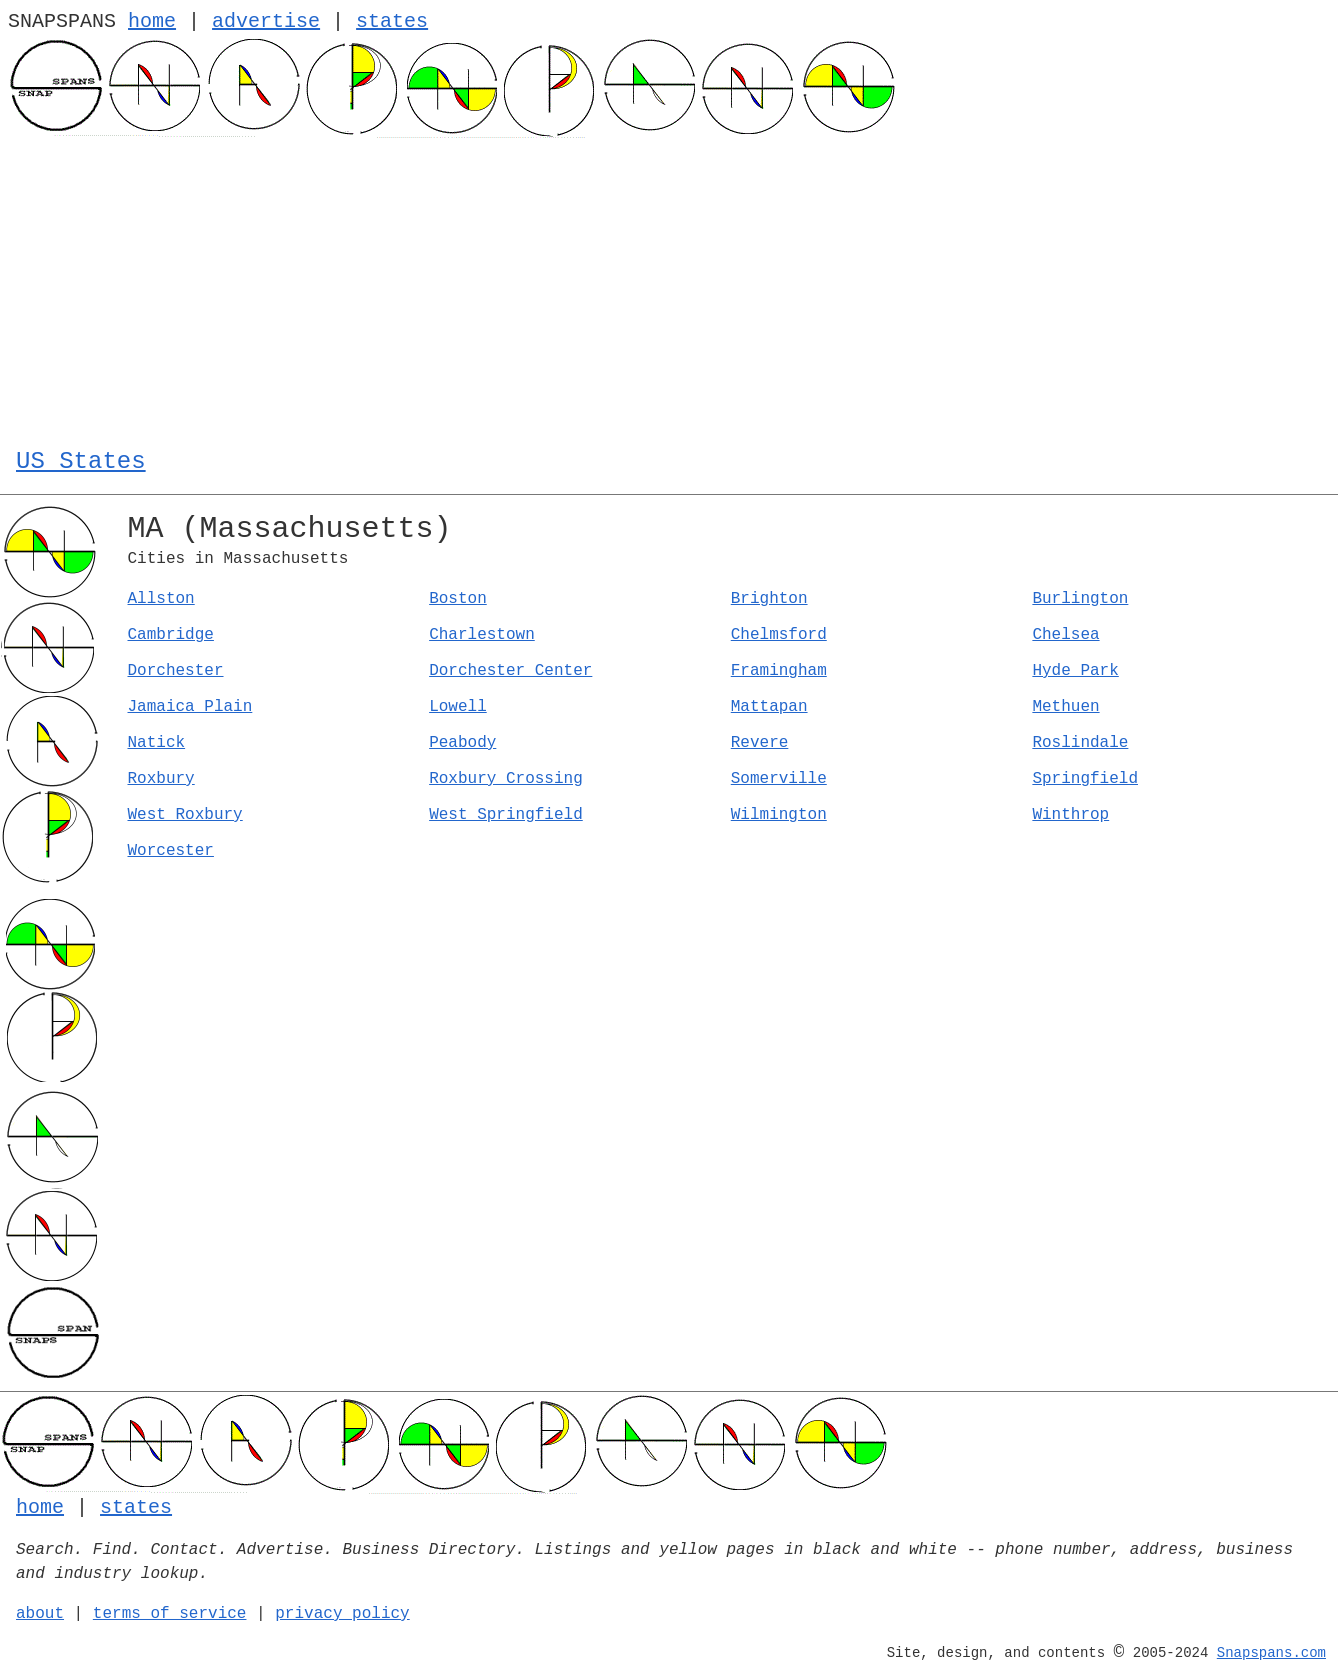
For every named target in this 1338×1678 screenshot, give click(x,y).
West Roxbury (185, 815)
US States (81, 461)
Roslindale (1080, 743)
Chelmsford (779, 635)
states (392, 21)
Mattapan (769, 707)
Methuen (1065, 707)
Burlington (1080, 599)
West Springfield (506, 815)
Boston (458, 599)
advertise (266, 21)
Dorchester (176, 671)
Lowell (458, 707)
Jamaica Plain (190, 707)
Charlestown (482, 635)
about (40, 1614)
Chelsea (1065, 635)
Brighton (769, 599)
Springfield (1085, 779)
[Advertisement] (669, 288)
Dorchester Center (510, 671)
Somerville (779, 779)
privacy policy (342, 1614)
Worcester (171, 851)
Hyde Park (1075, 671)
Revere (760, 743)
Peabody (462, 743)
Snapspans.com (1271, 1653)
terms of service (170, 1614)
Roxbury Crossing (506, 779)
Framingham (779, 671)
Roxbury (161, 779)
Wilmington (779, 815)
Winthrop (1070, 815)
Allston (161, 599)
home (152, 21)
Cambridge (171, 635)
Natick (157, 743)
